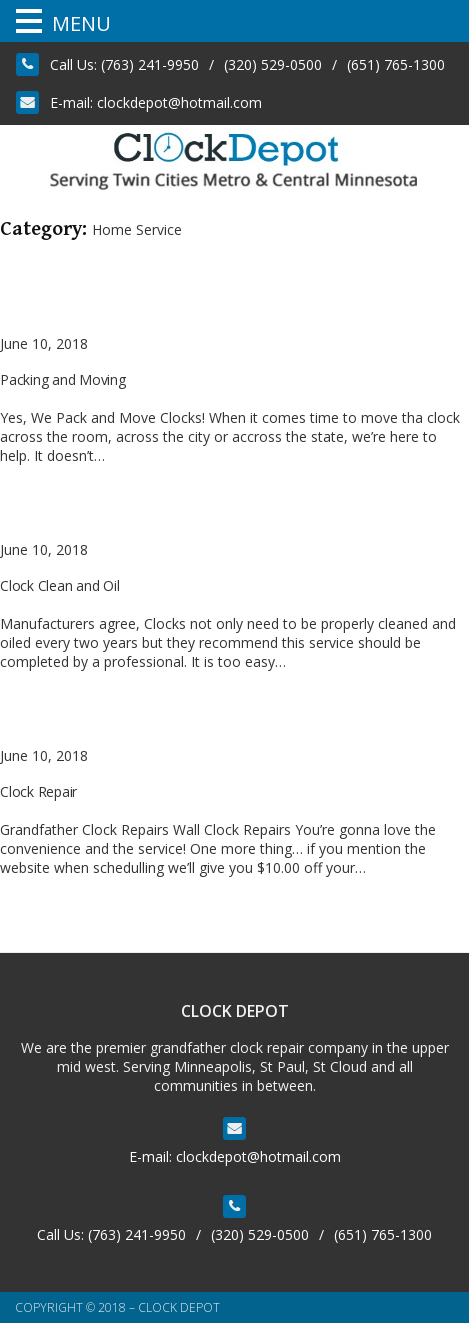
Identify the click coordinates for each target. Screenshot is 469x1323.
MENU (81, 23)
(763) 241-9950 (150, 64)
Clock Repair (38, 791)
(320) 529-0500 (273, 64)
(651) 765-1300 (396, 64)
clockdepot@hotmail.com (179, 102)
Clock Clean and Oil (59, 585)
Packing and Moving (63, 379)
